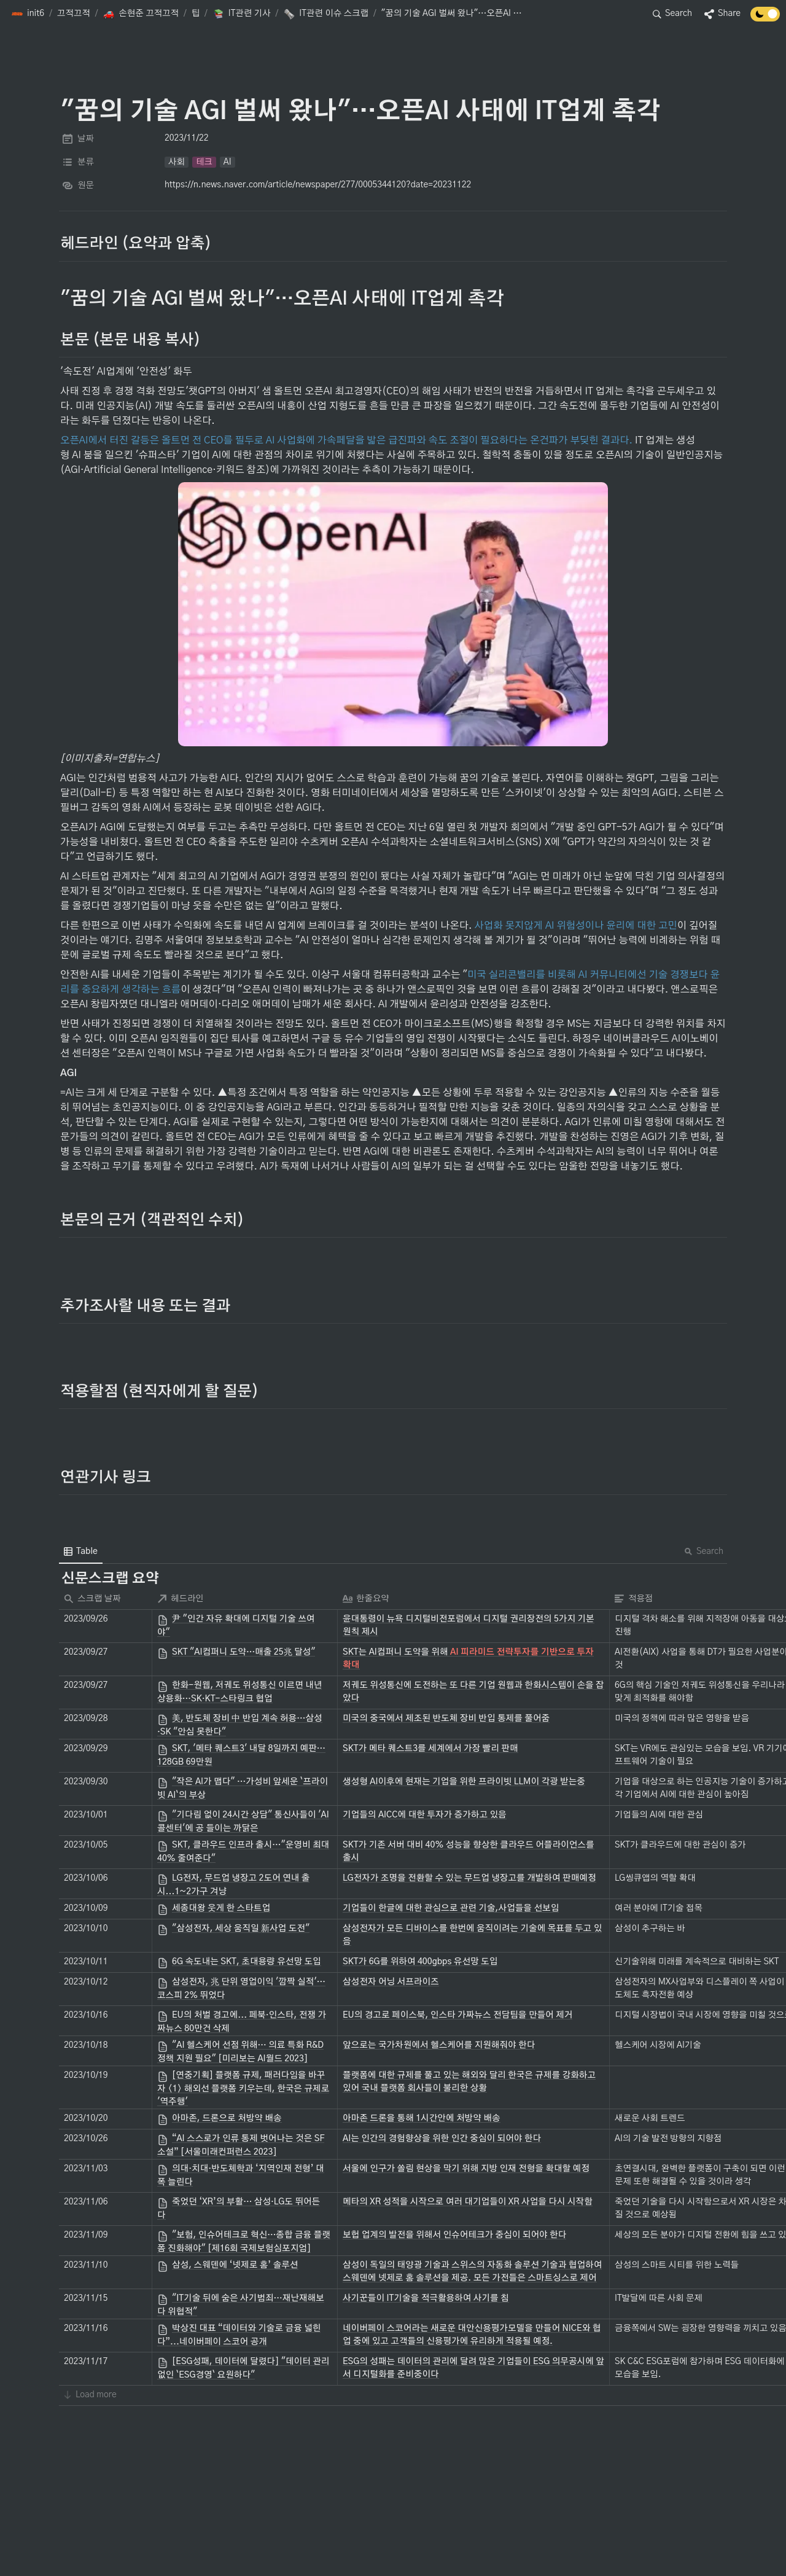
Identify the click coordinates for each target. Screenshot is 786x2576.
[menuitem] (81, 1551)
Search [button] (703, 1551)
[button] (27, 14)
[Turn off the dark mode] (765, 18)
